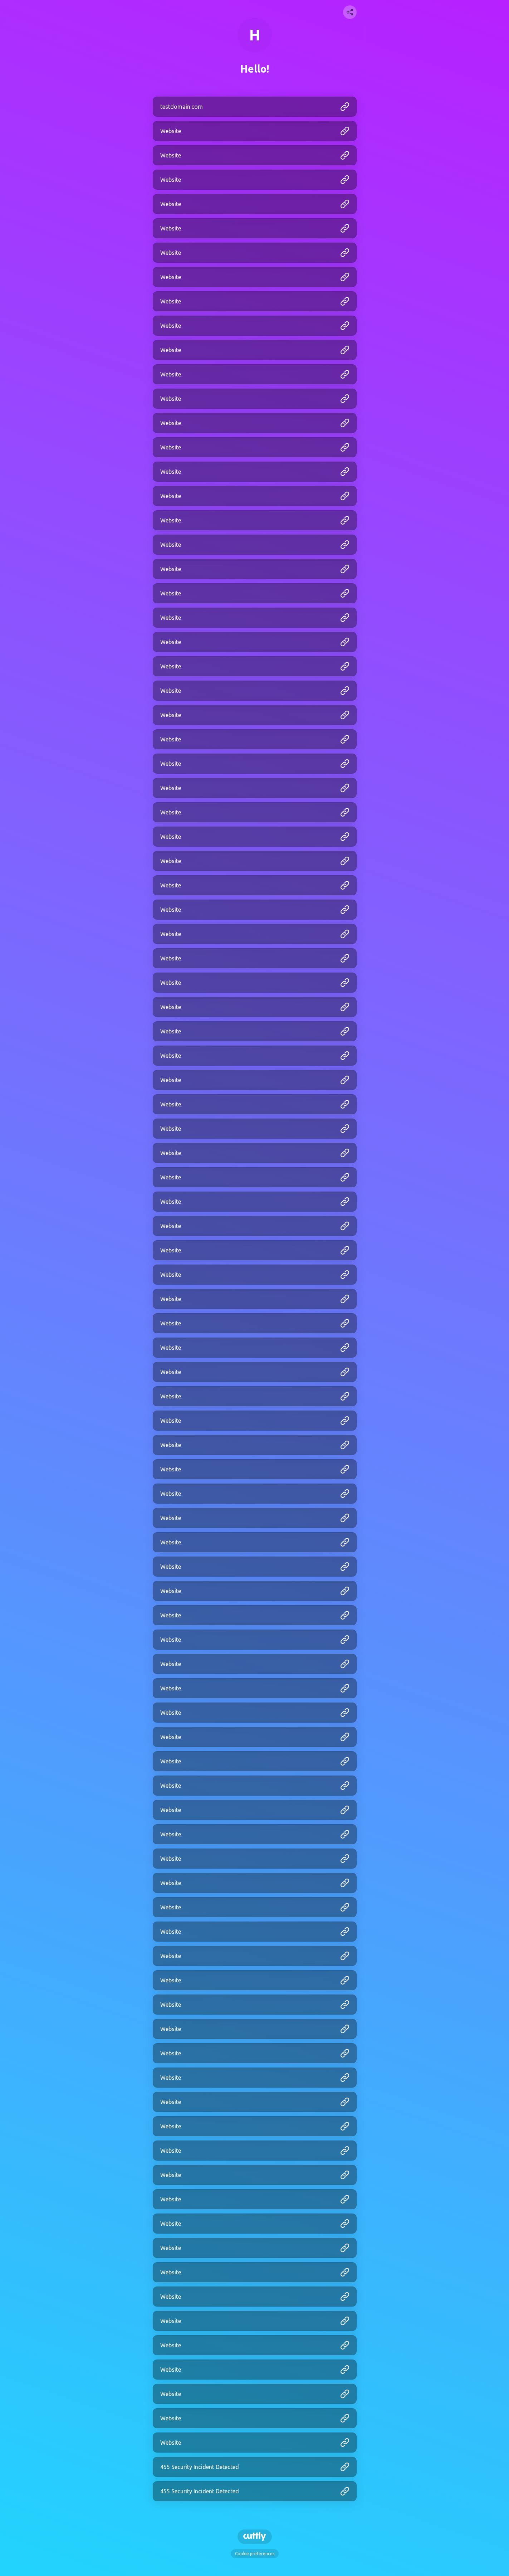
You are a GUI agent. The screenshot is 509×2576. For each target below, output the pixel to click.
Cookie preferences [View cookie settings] (254, 2553)
